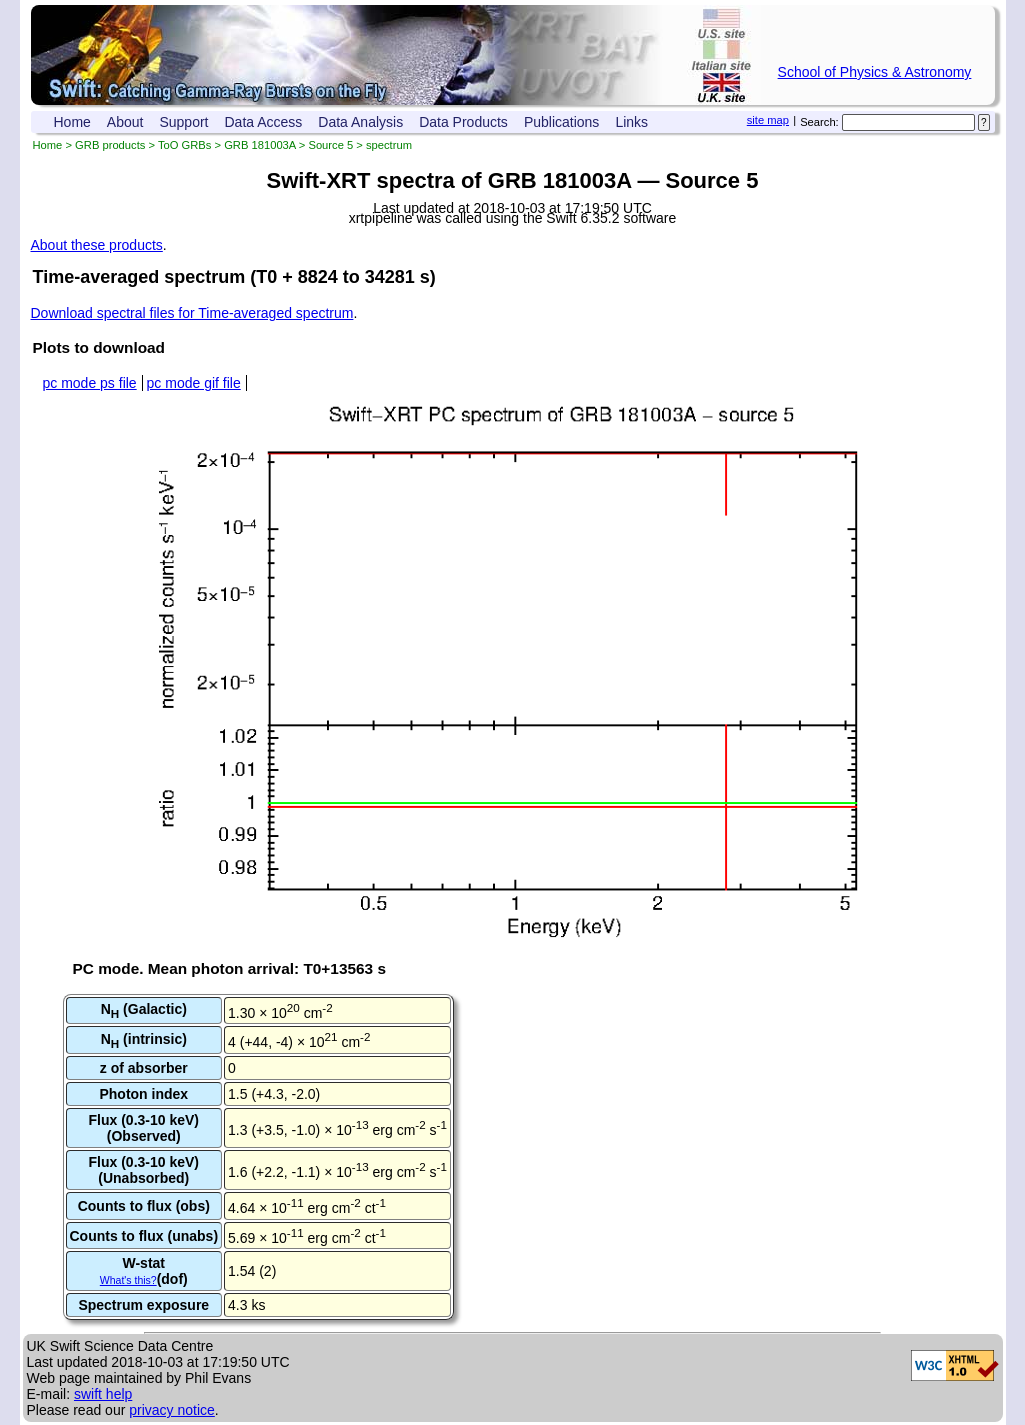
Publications (562, 122)
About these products (97, 245)
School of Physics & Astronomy (875, 72)
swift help (103, 1394)
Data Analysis (360, 122)
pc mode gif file (194, 383)
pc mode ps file (90, 383)
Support (183, 122)
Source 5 (330, 145)
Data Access (264, 122)
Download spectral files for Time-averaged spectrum (192, 313)
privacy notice (172, 1410)
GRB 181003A (260, 145)
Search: (819, 122)
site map (768, 120)
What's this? (128, 1280)
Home (72, 122)
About (125, 122)
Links (631, 122)
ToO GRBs (184, 145)
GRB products (110, 145)
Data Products (463, 122)
